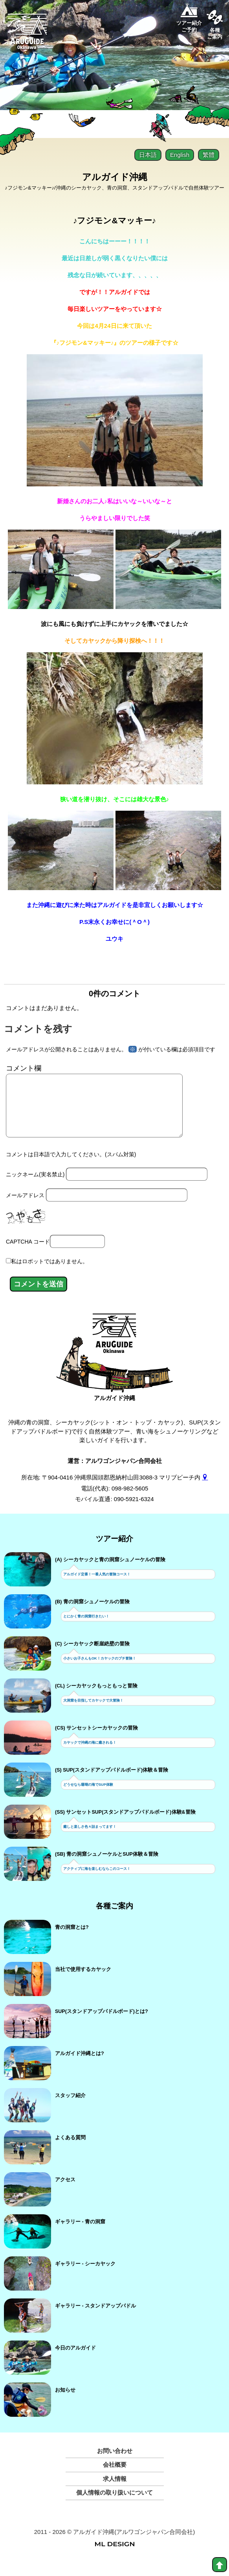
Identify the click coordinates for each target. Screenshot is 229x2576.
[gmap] (205, 1490)
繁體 (208, 154)
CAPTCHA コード (28, 1254)
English (179, 154)
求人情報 (114, 2491)
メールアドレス (25, 1208)
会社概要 (114, 2477)
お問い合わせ (114, 2463)
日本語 (148, 154)
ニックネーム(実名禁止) (35, 1187)
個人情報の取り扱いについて (114, 2505)
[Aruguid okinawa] (27, 34)
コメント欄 (23, 1068)
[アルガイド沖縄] (114, 1349)
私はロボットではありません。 (49, 1274)
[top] (219, 2564)
